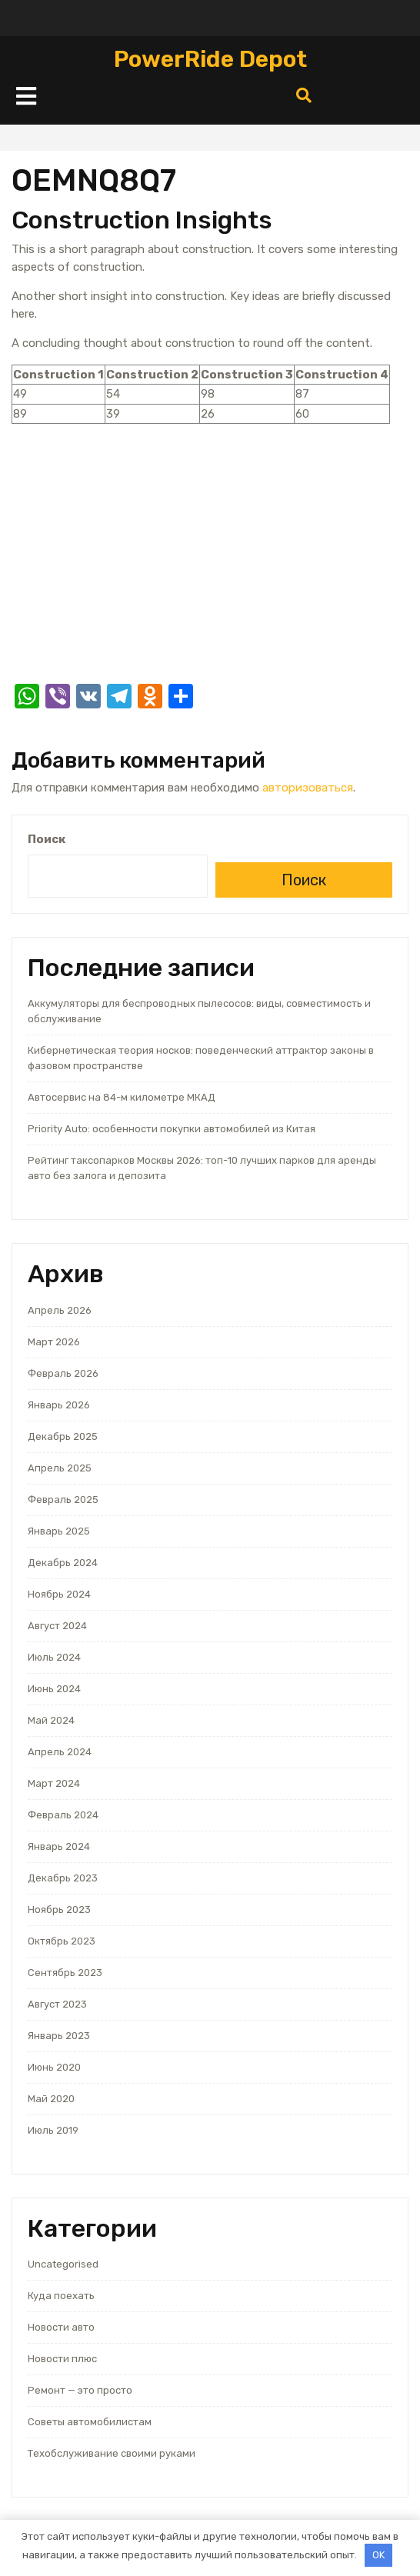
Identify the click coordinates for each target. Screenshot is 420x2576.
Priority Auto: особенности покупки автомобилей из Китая (171, 1129)
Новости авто (61, 2327)
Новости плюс (62, 2358)
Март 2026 (54, 1342)
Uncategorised (63, 2264)
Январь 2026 (59, 1405)
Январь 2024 (59, 1846)
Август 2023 (57, 2004)
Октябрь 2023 (61, 1941)
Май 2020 (51, 2098)
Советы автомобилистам (90, 2422)
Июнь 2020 (54, 2067)
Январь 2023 (59, 2035)
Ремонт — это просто (80, 2390)
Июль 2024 (54, 1657)
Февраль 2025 (63, 1499)
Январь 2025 (59, 1531)
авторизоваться (307, 788)
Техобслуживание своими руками (111, 2453)
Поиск (46, 839)
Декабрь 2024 (63, 1562)
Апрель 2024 (60, 1752)
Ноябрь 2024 (59, 1594)
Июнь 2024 (54, 1689)
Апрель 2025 (60, 1468)
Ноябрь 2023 (59, 1909)
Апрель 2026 (60, 1310)
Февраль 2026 (63, 1373)
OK (378, 2555)
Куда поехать (61, 2295)
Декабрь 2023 (63, 1878)
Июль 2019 (53, 2130)
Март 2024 (54, 1783)
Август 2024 (57, 1625)
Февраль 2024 (63, 1815)
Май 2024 (51, 1720)
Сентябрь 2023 (65, 1972)
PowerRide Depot (210, 59)
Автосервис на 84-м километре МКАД (121, 1097)
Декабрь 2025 (63, 1436)
